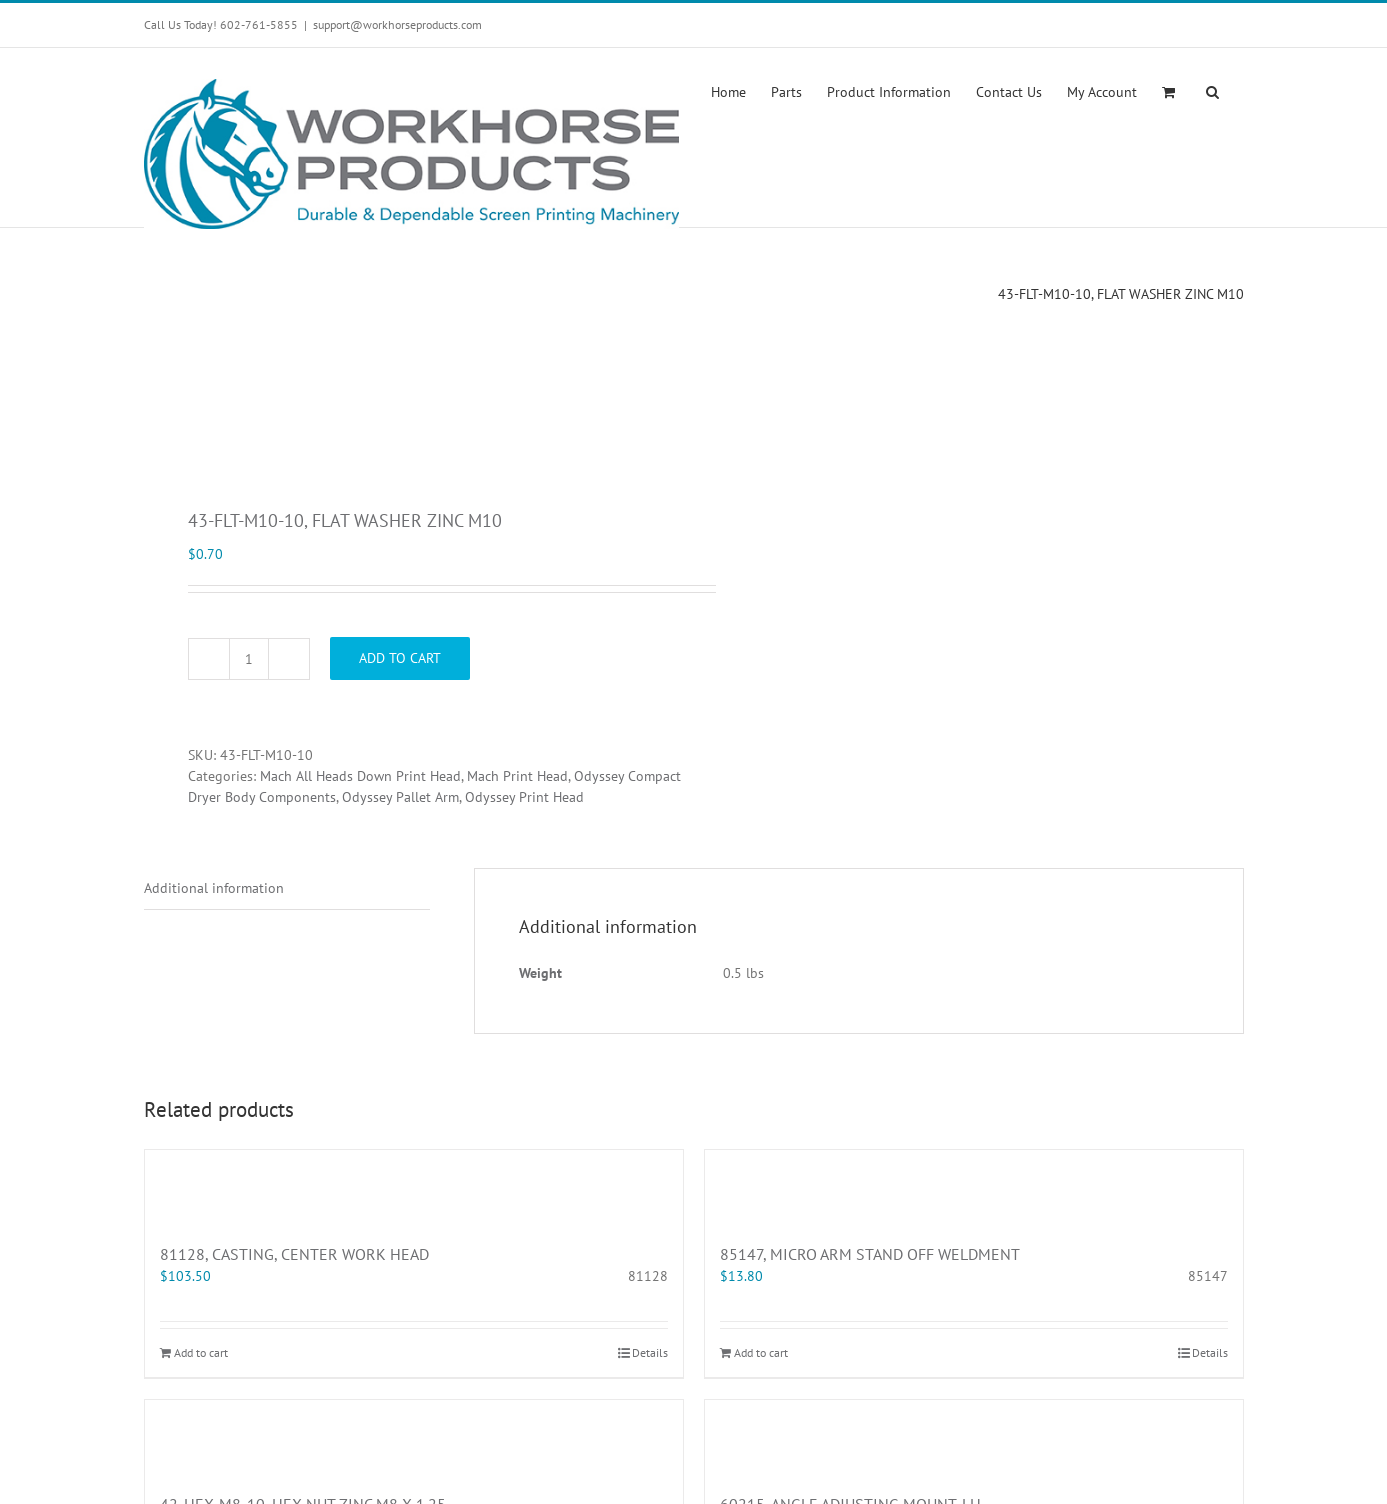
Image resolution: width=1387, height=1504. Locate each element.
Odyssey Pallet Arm (400, 797)
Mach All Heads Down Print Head (360, 776)
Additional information (214, 888)
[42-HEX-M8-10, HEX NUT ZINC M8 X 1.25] (414, 1436)
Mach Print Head (517, 776)
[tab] (287, 889)
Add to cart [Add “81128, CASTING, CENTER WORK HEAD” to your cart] (201, 1352)
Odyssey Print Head (524, 797)
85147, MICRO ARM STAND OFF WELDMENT (870, 1254)
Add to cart (400, 658)
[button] (1212, 90)
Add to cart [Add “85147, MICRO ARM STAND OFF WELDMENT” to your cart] (761, 1352)
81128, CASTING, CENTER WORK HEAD (294, 1254)
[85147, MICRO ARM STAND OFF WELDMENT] (974, 1186)
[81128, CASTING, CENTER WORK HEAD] (414, 1186)
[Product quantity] (249, 659)
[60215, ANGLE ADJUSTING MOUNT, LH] (974, 1436)
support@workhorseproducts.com (397, 24)
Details (650, 1352)
